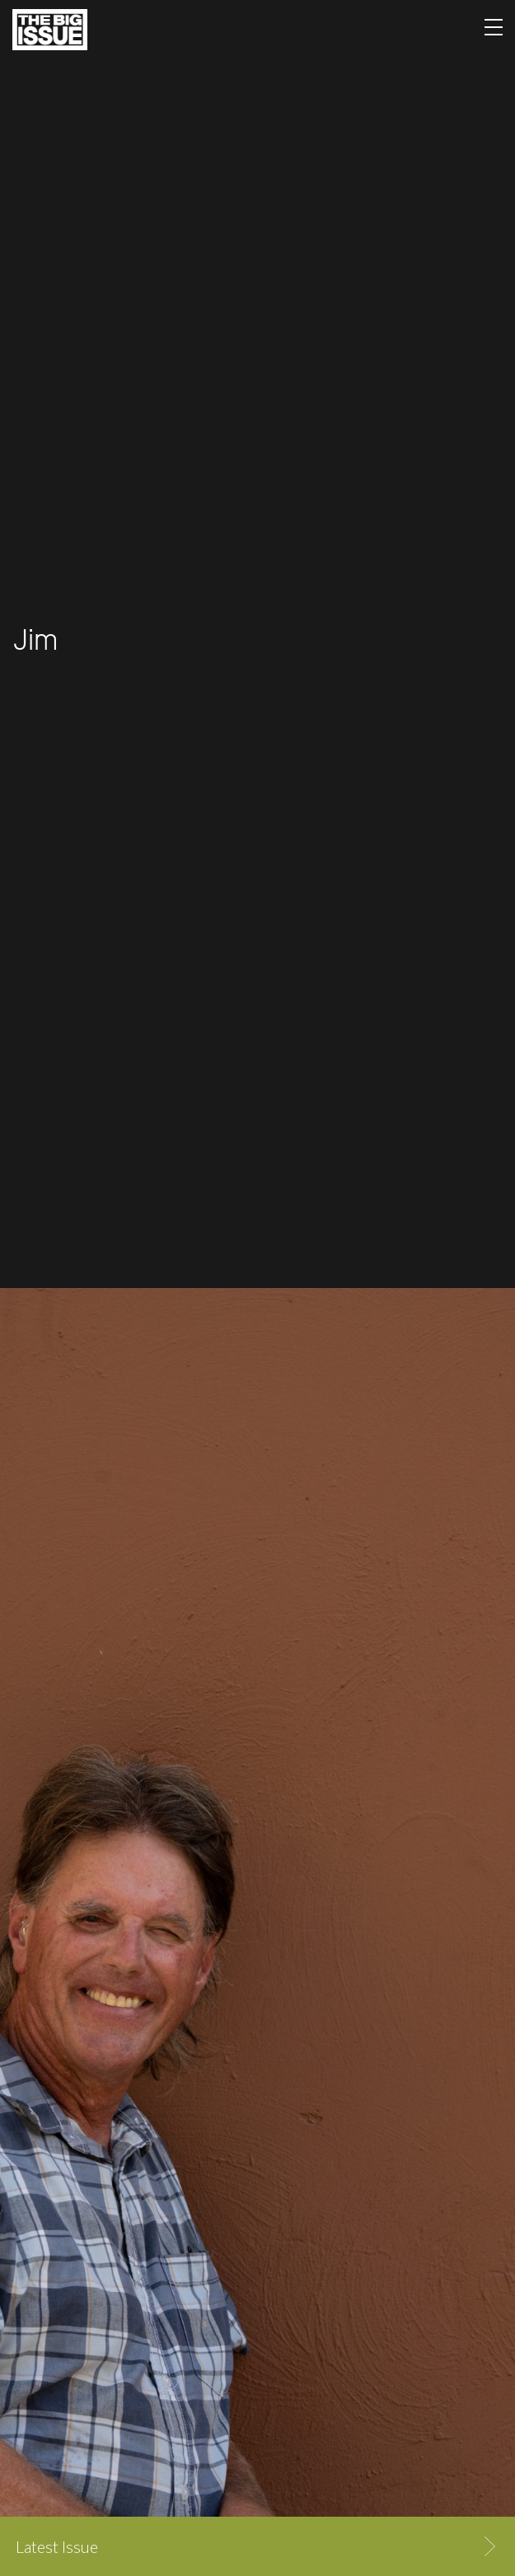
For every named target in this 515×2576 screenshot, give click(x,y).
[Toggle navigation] (493, 29)
